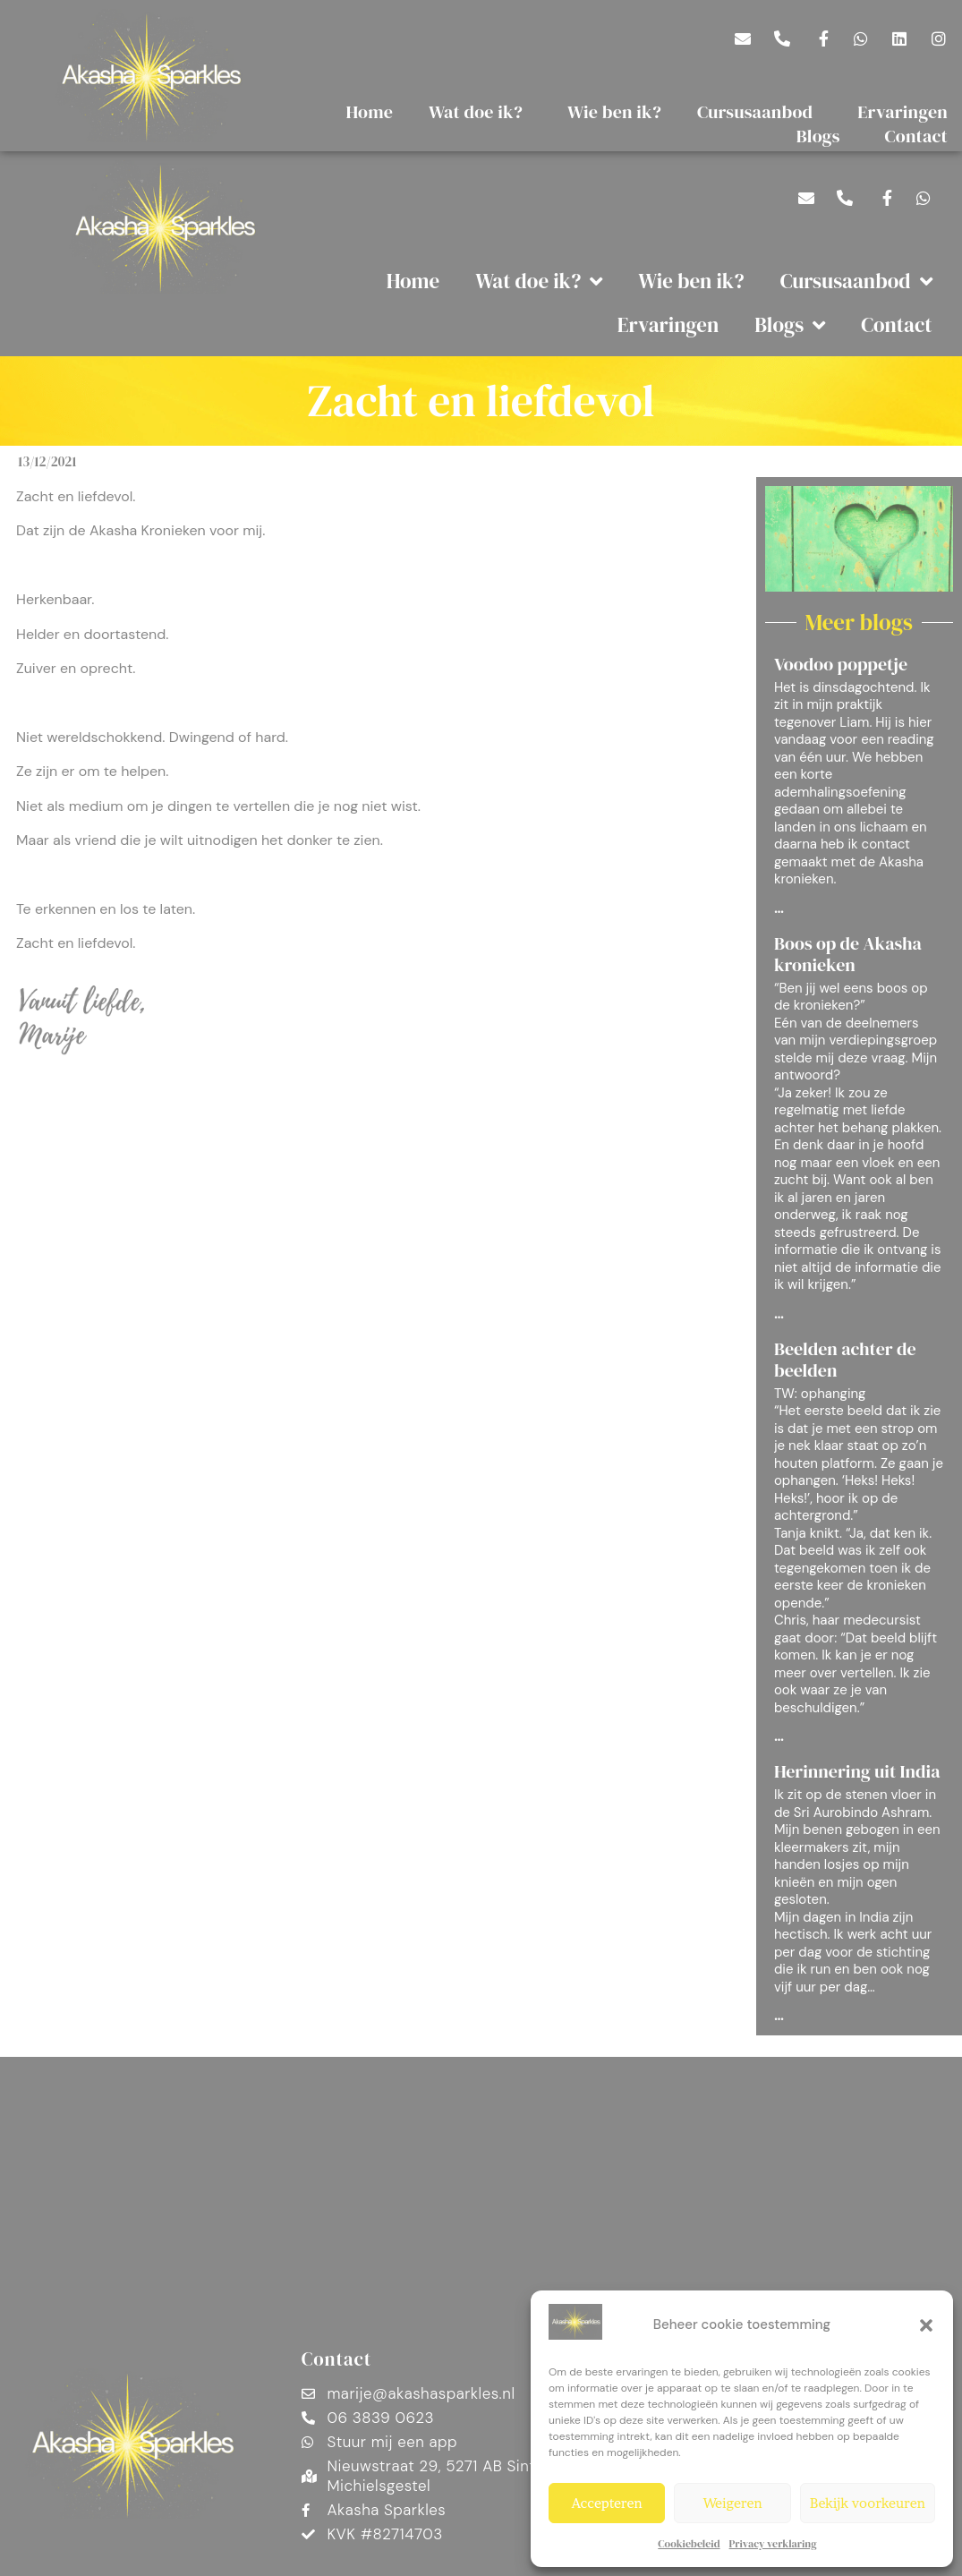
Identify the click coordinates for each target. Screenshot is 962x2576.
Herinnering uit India (857, 1771)
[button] (926, 2325)
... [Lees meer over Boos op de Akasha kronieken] (779, 1315)
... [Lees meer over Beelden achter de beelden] (779, 1737)
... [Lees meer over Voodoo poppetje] (779, 909)
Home (370, 112)
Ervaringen (668, 325)
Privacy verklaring (773, 2544)
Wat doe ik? (480, 112)
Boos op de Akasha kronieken (848, 954)
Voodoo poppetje (840, 664)
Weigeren (732, 2503)
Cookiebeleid (688, 2544)
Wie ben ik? (614, 112)
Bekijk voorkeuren (867, 2503)
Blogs (822, 136)
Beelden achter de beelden (845, 1359)
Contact (896, 325)
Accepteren (607, 2503)
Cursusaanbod (759, 112)
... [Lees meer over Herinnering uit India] (779, 2016)
